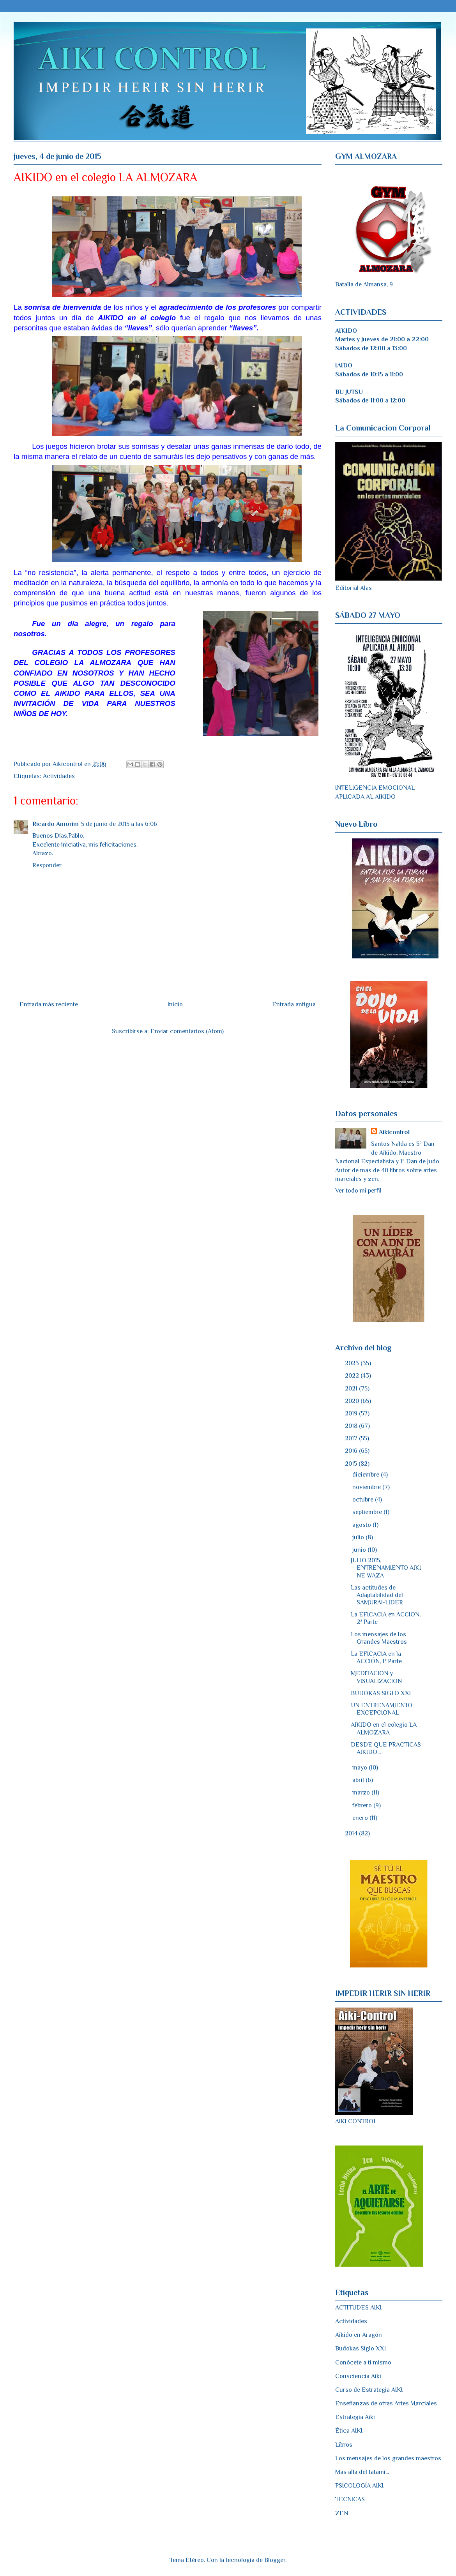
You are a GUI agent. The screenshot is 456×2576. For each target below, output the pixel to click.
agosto (362, 1524)
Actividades (59, 776)
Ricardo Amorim (55, 823)
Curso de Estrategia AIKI (369, 2389)
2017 (352, 1438)
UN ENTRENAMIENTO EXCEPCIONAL (381, 1709)
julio (359, 1537)
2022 (353, 1375)
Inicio (175, 1004)
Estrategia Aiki (355, 2417)
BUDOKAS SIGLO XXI (381, 1693)
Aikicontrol (394, 1132)
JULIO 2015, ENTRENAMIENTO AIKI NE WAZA (386, 1568)
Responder (47, 865)
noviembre (367, 1487)
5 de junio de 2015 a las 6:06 (119, 823)
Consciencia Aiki (358, 2376)
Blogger (274, 2560)
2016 (352, 1450)
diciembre (366, 1474)
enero (360, 1817)
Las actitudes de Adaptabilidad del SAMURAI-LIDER (377, 1595)
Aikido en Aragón (358, 2334)
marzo (361, 1792)
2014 (352, 1833)
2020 (353, 1400)
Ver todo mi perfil (358, 1190)
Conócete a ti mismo (363, 2362)
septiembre (368, 1512)
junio (360, 1549)
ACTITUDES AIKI (358, 2307)
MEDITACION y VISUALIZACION (376, 1677)
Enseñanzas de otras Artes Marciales (386, 2403)
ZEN (341, 2513)
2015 (352, 1463)
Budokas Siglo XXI (360, 2348)
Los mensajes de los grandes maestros (388, 2458)
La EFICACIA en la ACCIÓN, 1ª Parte (376, 1657)
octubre (363, 1499)
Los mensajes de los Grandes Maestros (379, 1638)
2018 (352, 1425)
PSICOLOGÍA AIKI (359, 2485)
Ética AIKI (348, 2430)
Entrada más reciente (48, 1004)
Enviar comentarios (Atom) (187, 1031)
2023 (353, 1363)
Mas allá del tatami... (362, 2471)
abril (359, 1780)
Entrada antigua (294, 1004)
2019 (352, 1413)
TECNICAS (350, 2499)
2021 (352, 1388)
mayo (360, 1767)
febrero (362, 1805)
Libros (343, 2444)
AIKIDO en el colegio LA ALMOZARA (384, 1728)
